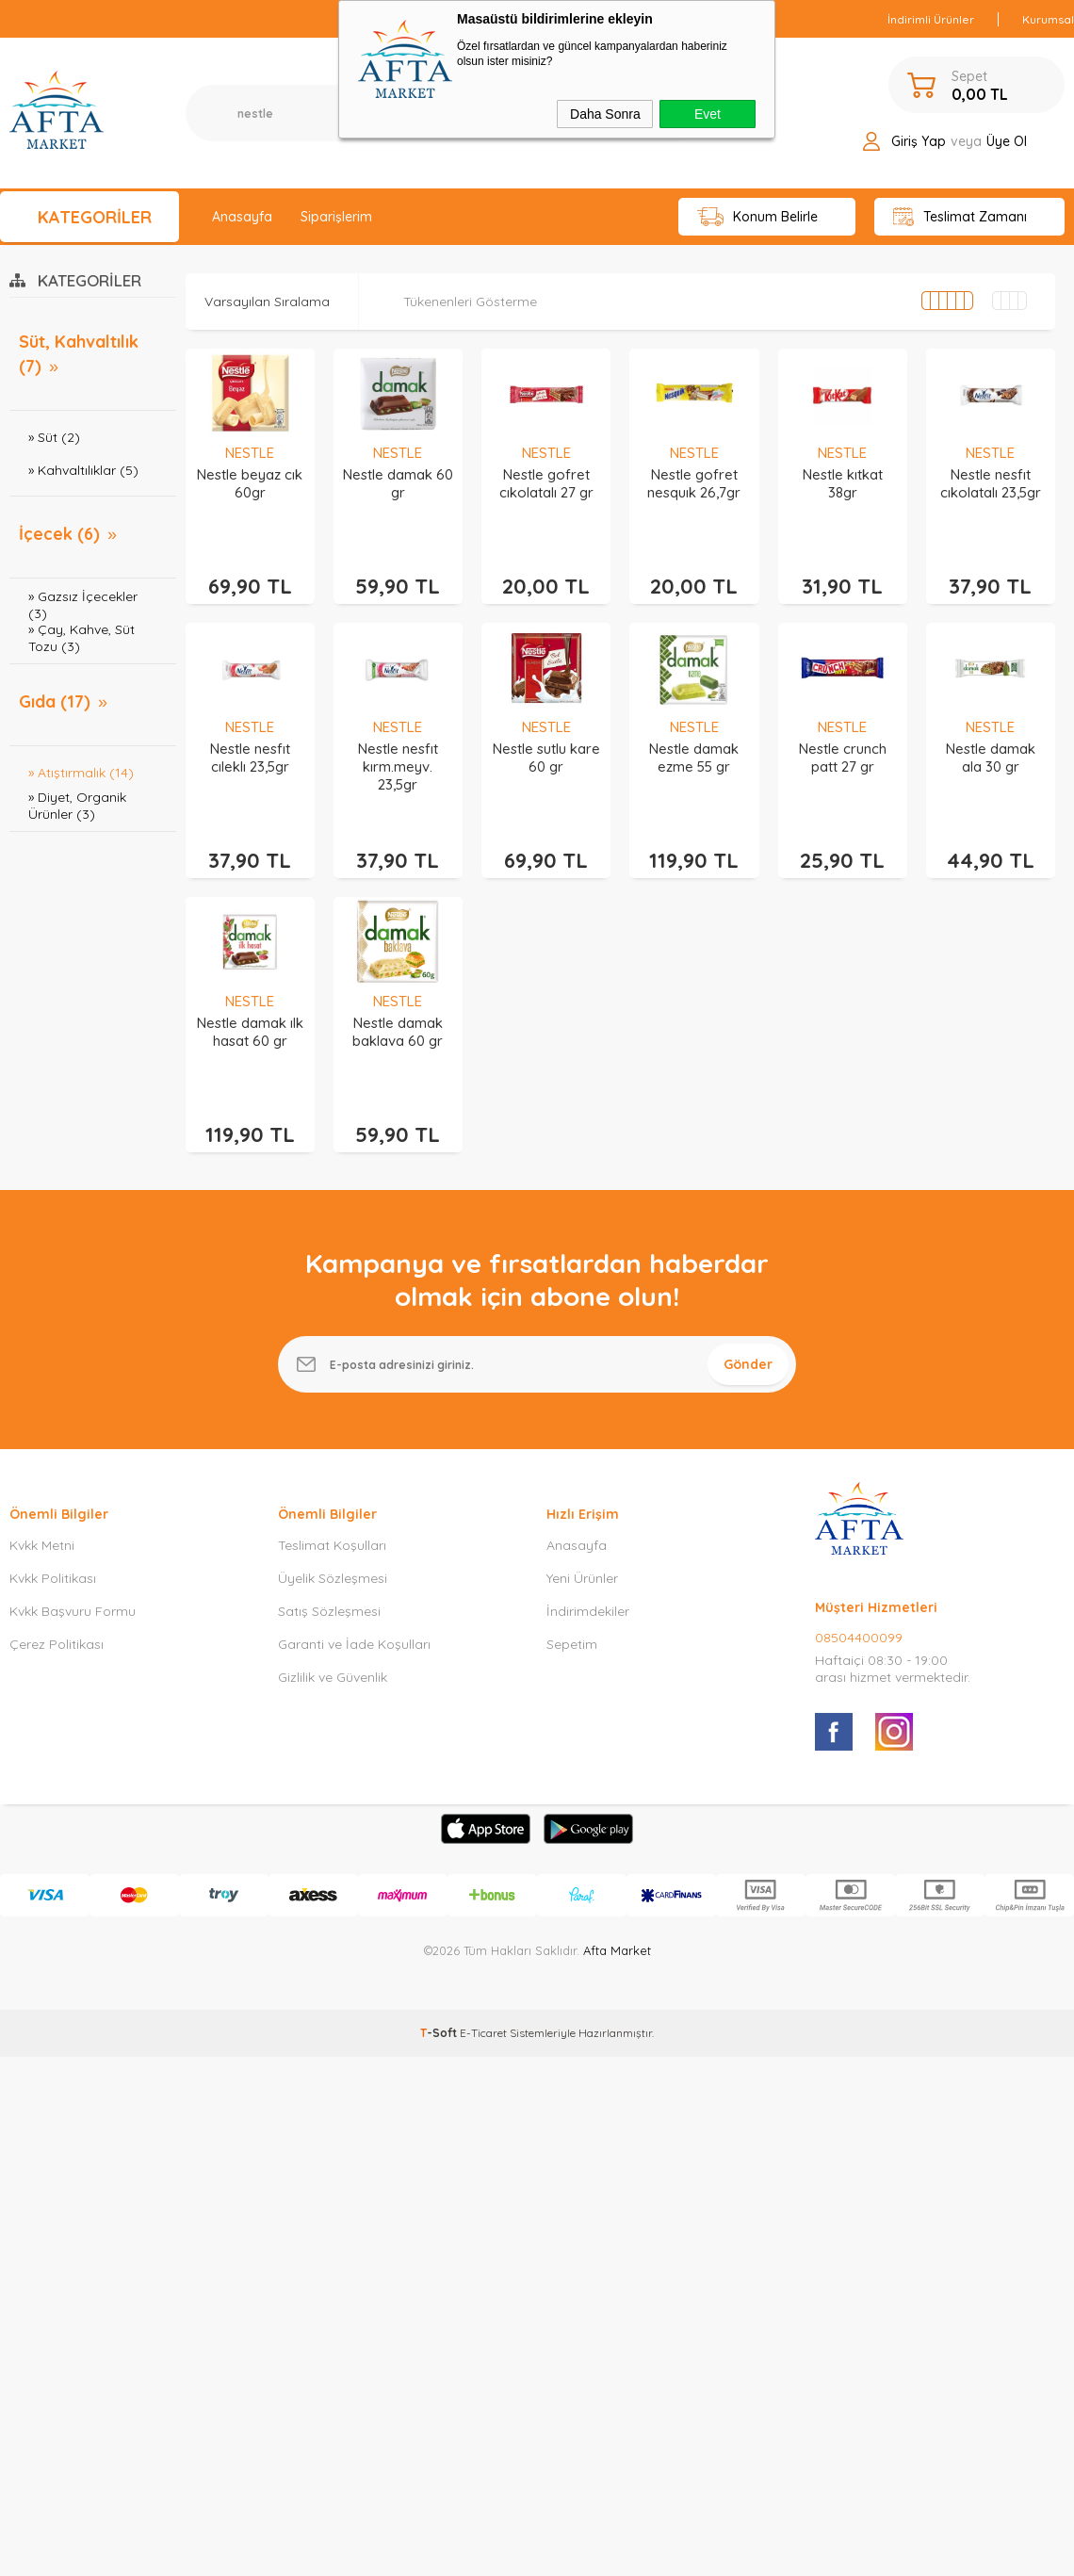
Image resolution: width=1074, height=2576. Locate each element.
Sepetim (571, 1644)
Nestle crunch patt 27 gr (843, 757)
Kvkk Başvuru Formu (72, 1611)
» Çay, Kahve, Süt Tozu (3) (81, 637)
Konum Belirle (758, 217)
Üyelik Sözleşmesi (332, 1578)
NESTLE (249, 453)
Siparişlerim (336, 216)
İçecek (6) (59, 534)
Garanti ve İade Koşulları (354, 1644)
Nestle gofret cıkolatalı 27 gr (546, 483)
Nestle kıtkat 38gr (843, 483)
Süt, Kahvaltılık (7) (78, 354)
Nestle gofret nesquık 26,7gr (693, 483)
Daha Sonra (605, 114)
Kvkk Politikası (52, 1578)
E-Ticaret (483, 2033)
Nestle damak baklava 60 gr (397, 1032)
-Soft (440, 2033)
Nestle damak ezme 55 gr (694, 757)
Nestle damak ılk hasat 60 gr (250, 1032)
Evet (707, 114)
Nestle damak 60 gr (398, 483)
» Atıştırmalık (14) (81, 772)
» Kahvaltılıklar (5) (83, 470)
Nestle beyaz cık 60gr (249, 483)
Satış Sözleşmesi (329, 1611)
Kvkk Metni (41, 1545)
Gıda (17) (54, 701)
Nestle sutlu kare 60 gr (546, 757)
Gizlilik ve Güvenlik (332, 1677)
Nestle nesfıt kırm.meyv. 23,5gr (398, 766)
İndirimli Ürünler (930, 19)
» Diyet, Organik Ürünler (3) (77, 805)
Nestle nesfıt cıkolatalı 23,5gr (990, 483)
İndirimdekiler (587, 1611)
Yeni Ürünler (582, 1578)
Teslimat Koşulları (332, 1545)
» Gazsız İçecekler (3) (83, 604)
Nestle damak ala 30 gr (990, 757)
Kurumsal (1048, 19)
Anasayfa (242, 216)
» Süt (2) (54, 437)
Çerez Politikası (56, 1644)
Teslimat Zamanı (960, 217)
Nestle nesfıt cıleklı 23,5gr (250, 757)
